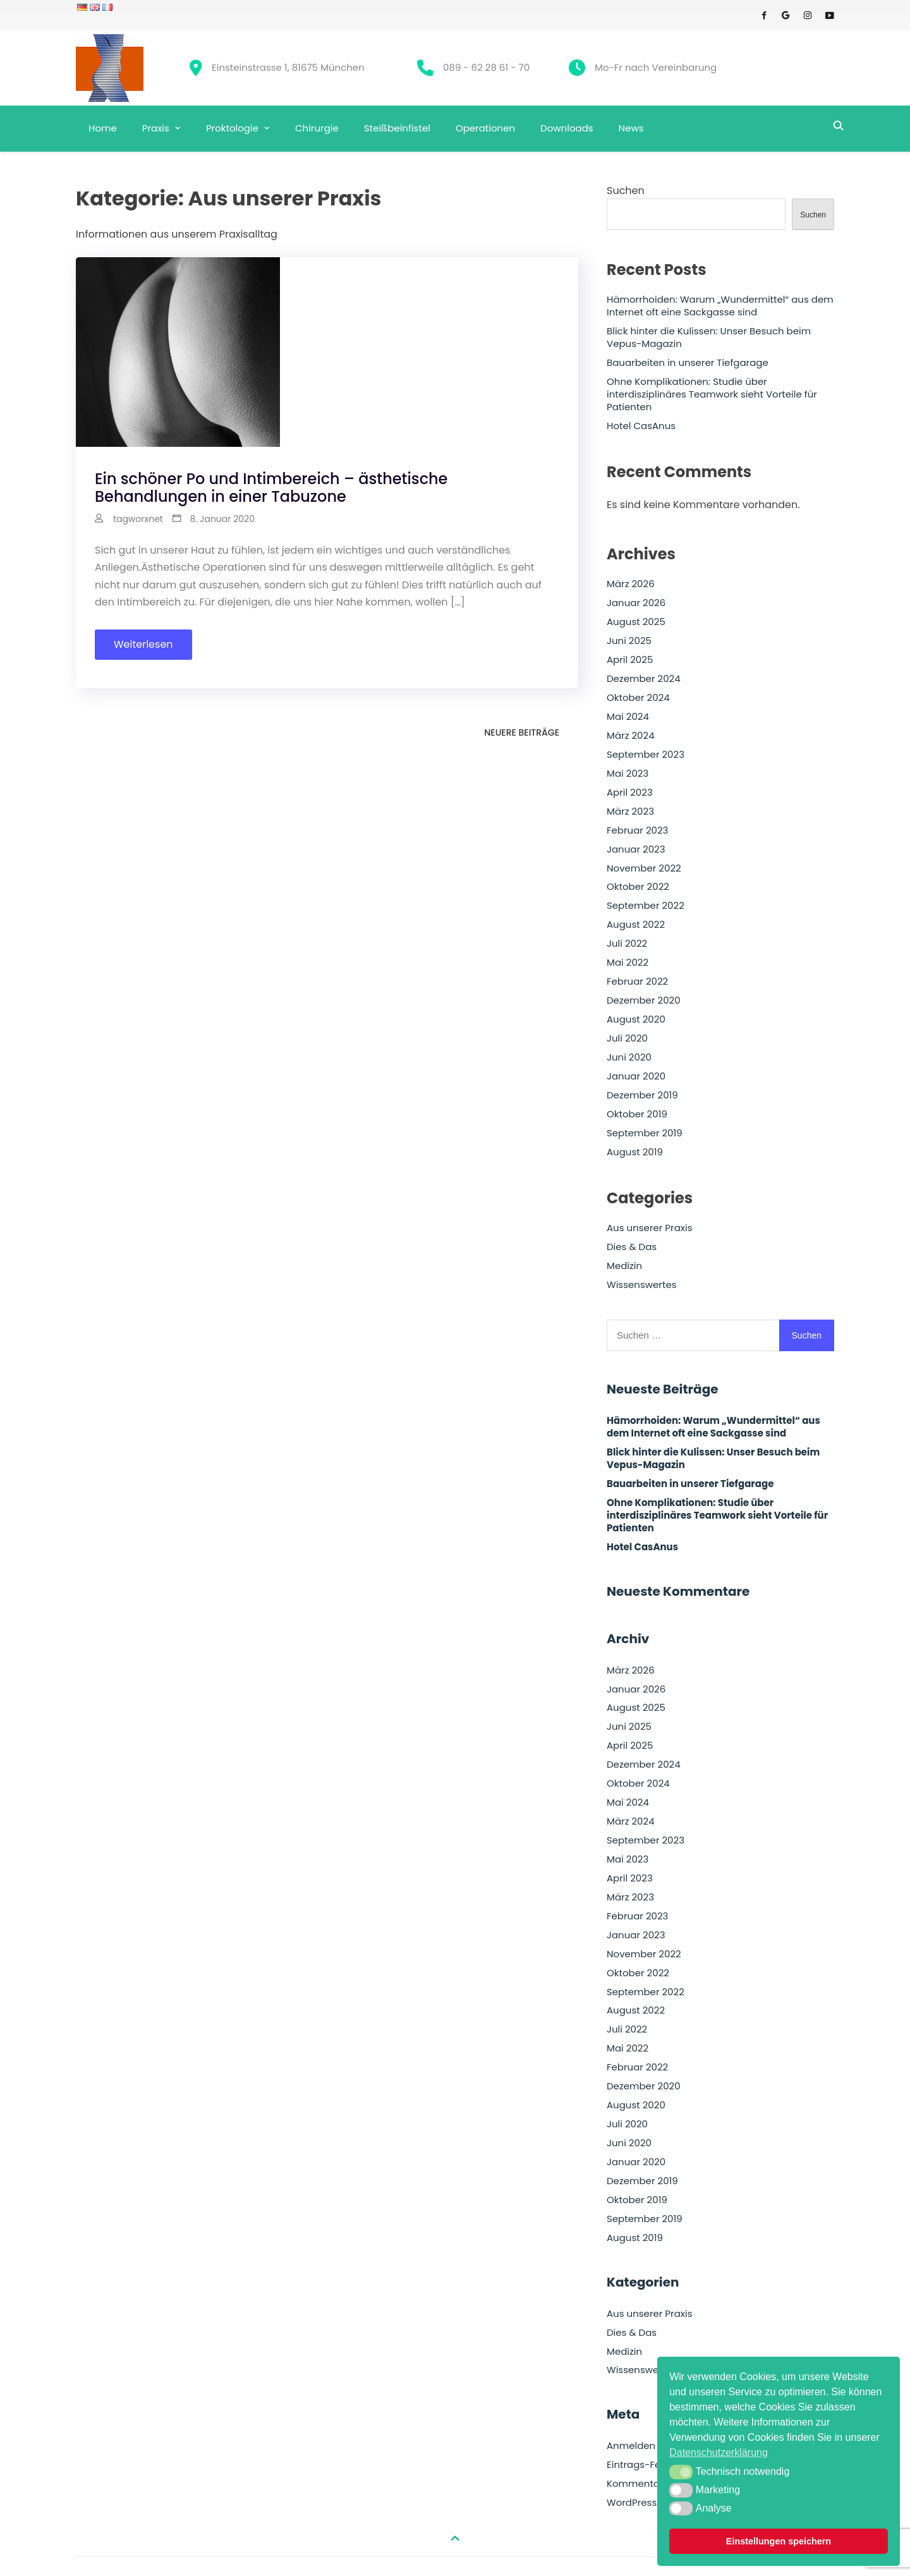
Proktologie (232, 128)
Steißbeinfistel (397, 128)
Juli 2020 (627, 1038)
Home (102, 128)
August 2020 (636, 1019)
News (631, 128)
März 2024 (631, 735)
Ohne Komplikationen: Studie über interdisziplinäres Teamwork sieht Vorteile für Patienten (712, 394)
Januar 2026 (636, 603)
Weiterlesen (143, 644)
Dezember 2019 (642, 1095)
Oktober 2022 (638, 886)
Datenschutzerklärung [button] (718, 2452)
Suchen (626, 190)
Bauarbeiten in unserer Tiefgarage (687, 362)
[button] (681, 2472)
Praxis (155, 128)
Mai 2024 (628, 716)
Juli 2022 (627, 943)
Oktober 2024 (638, 697)
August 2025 (636, 622)
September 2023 (645, 754)
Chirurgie (317, 128)
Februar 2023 (637, 830)
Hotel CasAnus (641, 426)
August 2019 (635, 1152)
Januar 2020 (636, 1076)
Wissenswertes (642, 1285)
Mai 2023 (627, 773)
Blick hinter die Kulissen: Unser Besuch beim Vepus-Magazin (709, 337)
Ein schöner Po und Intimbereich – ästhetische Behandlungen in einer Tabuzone (271, 487)
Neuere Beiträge (521, 732)
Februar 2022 (637, 981)
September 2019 (644, 1133)
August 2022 (636, 924)
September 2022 (645, 905)
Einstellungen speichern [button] (778, 2541)
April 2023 (630, 792)
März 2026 (631, 584)
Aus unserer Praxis (650, 1228)
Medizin (624, 1266)
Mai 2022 (627, 962)
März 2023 (630, 811)
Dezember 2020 (644, 1000)
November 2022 (644, 868)
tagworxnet (138, 519)
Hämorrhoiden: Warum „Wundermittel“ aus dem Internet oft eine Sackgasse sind (720, 306)
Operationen (485, 128)
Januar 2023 (636, 849)
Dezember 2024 (644, 678)
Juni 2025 (629, 641)
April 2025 (630, 659)
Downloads (566, 128)
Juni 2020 (629, 1057)
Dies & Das (632, 1247)
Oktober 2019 (637, 1114)
